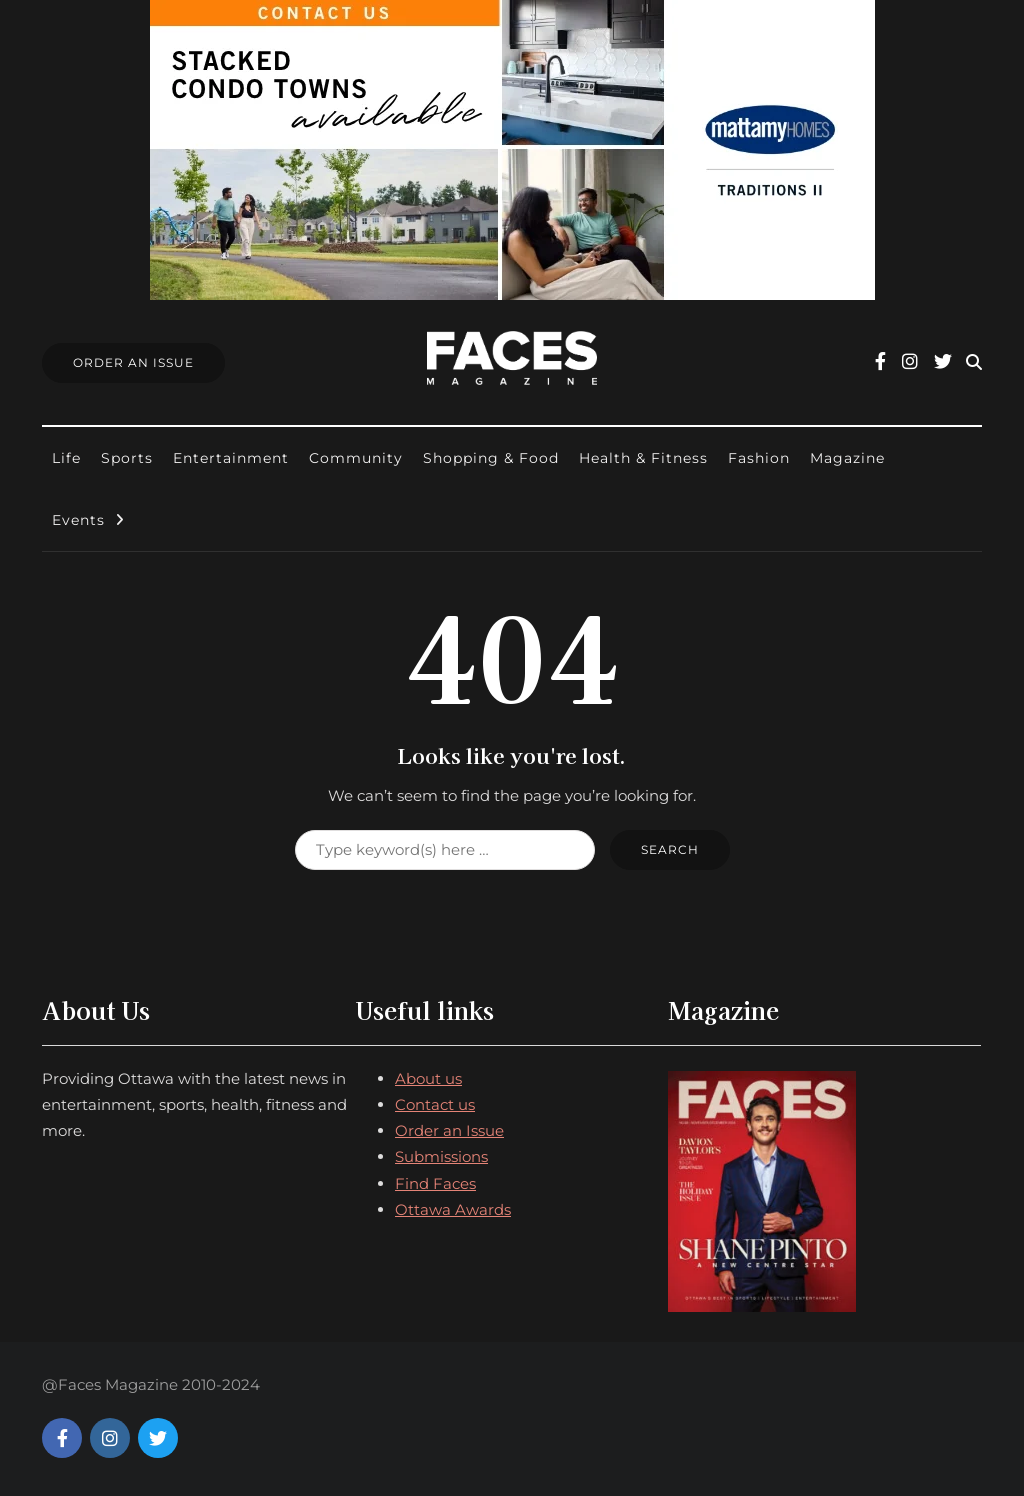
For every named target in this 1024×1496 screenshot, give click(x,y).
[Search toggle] (974, 362)
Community (356, 458)
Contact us (435, 1104)
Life (66, 458)
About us (428, 1078)
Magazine (847, 458)
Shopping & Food (491, 458)
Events (78, 520)
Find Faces (435, 1183)
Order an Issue (449, 1130)
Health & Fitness (643, 458)
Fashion (759, 458)
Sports (127, 458)
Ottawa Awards (453, 1209)
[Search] (445, 850)
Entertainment (231, 458)
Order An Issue (133, 362)
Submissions (441, 1156)
